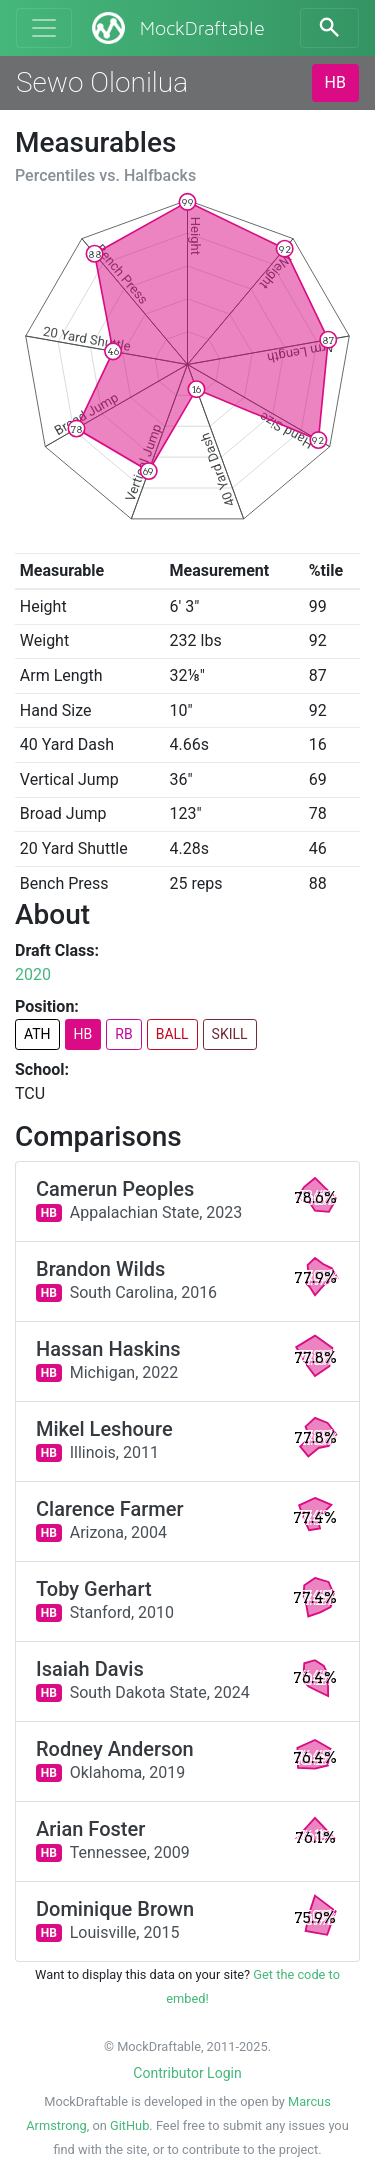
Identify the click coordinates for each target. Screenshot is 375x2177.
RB (123, 1034)
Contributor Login (187, 2073)
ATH (37, 1034)
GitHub (129, 2125)
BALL (172, 1034)
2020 (33, 974)
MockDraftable (176, 28)
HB (335, 82)
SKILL (230, 1034)
